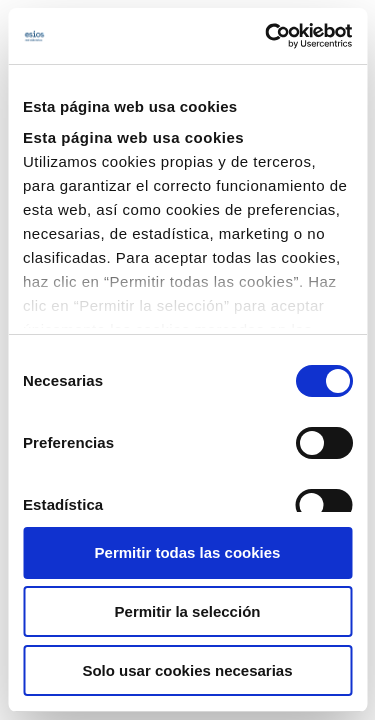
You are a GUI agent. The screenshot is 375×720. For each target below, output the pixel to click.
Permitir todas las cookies (188, 552)
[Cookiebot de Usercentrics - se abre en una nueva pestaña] (267, 36)
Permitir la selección (188, 611)
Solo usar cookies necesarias (187, 670)
